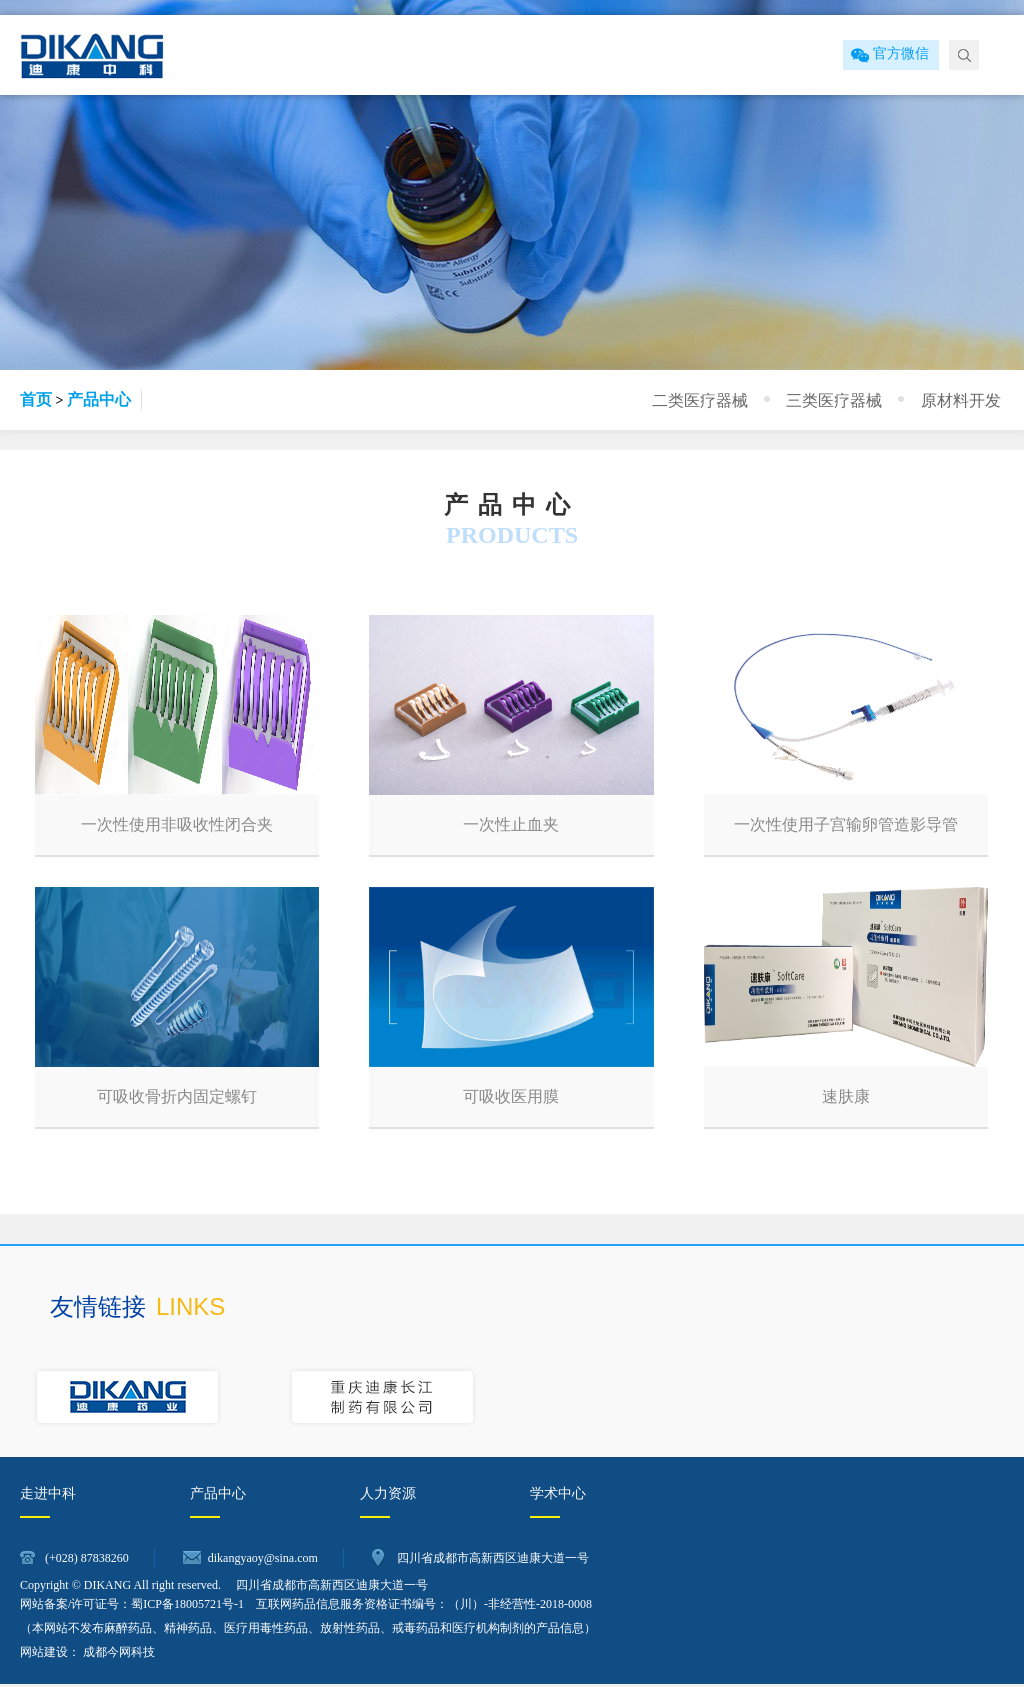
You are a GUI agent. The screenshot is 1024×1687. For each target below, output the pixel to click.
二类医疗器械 (729, 398)
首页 (36, 399)
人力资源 (388, 1496)
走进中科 (48, 1496)
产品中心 (99, 399)
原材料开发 (966, 398)
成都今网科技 (119, 1655)
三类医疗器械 (851, 398)
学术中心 (558, 1496)
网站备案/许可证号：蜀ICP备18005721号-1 (132, 1607)
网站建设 (44, 1655)
